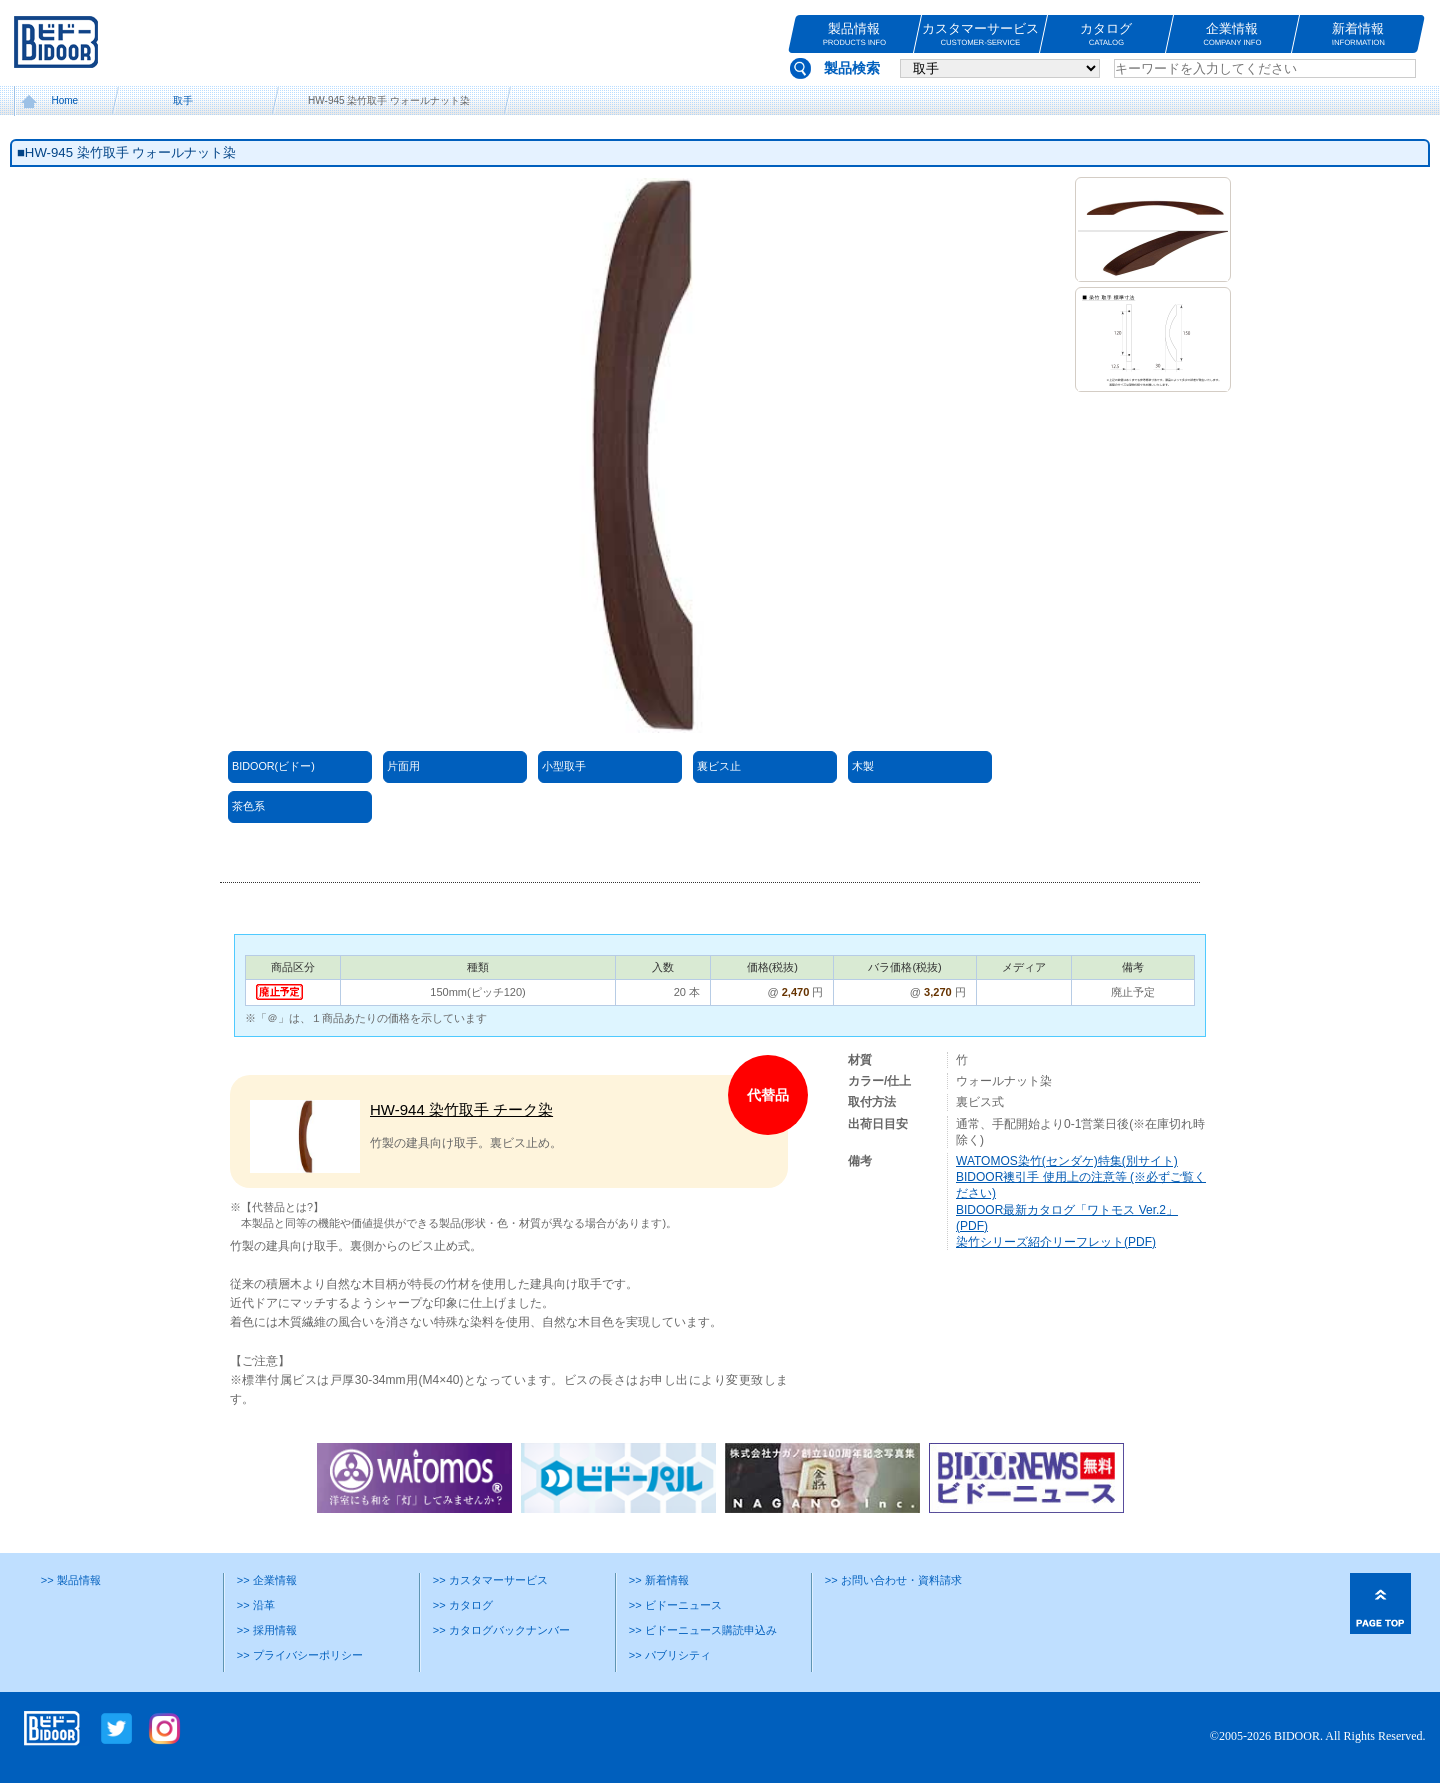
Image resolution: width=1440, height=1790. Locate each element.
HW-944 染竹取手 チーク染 (461, 1109)
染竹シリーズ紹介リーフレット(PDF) (1056, 1242)
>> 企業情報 (267, 1580)
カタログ (1106, 34)
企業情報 (1232, 34)
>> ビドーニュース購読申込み (703, 1630)
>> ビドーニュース (675, 1605)
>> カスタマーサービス (490, 1580)
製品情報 (854, 34)
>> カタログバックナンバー (501, 1630)
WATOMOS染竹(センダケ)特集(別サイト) (1067, 1161)
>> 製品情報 (71, 1580)
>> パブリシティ (670, 1655)
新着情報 (1358, 34)
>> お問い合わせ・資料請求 (893, 1580)
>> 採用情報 (267, 1630)
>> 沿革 (256, 1605)
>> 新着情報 (659, 1580)
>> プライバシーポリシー (300, 1655)
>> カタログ (463, 1605)
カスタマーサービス (980, 34)
